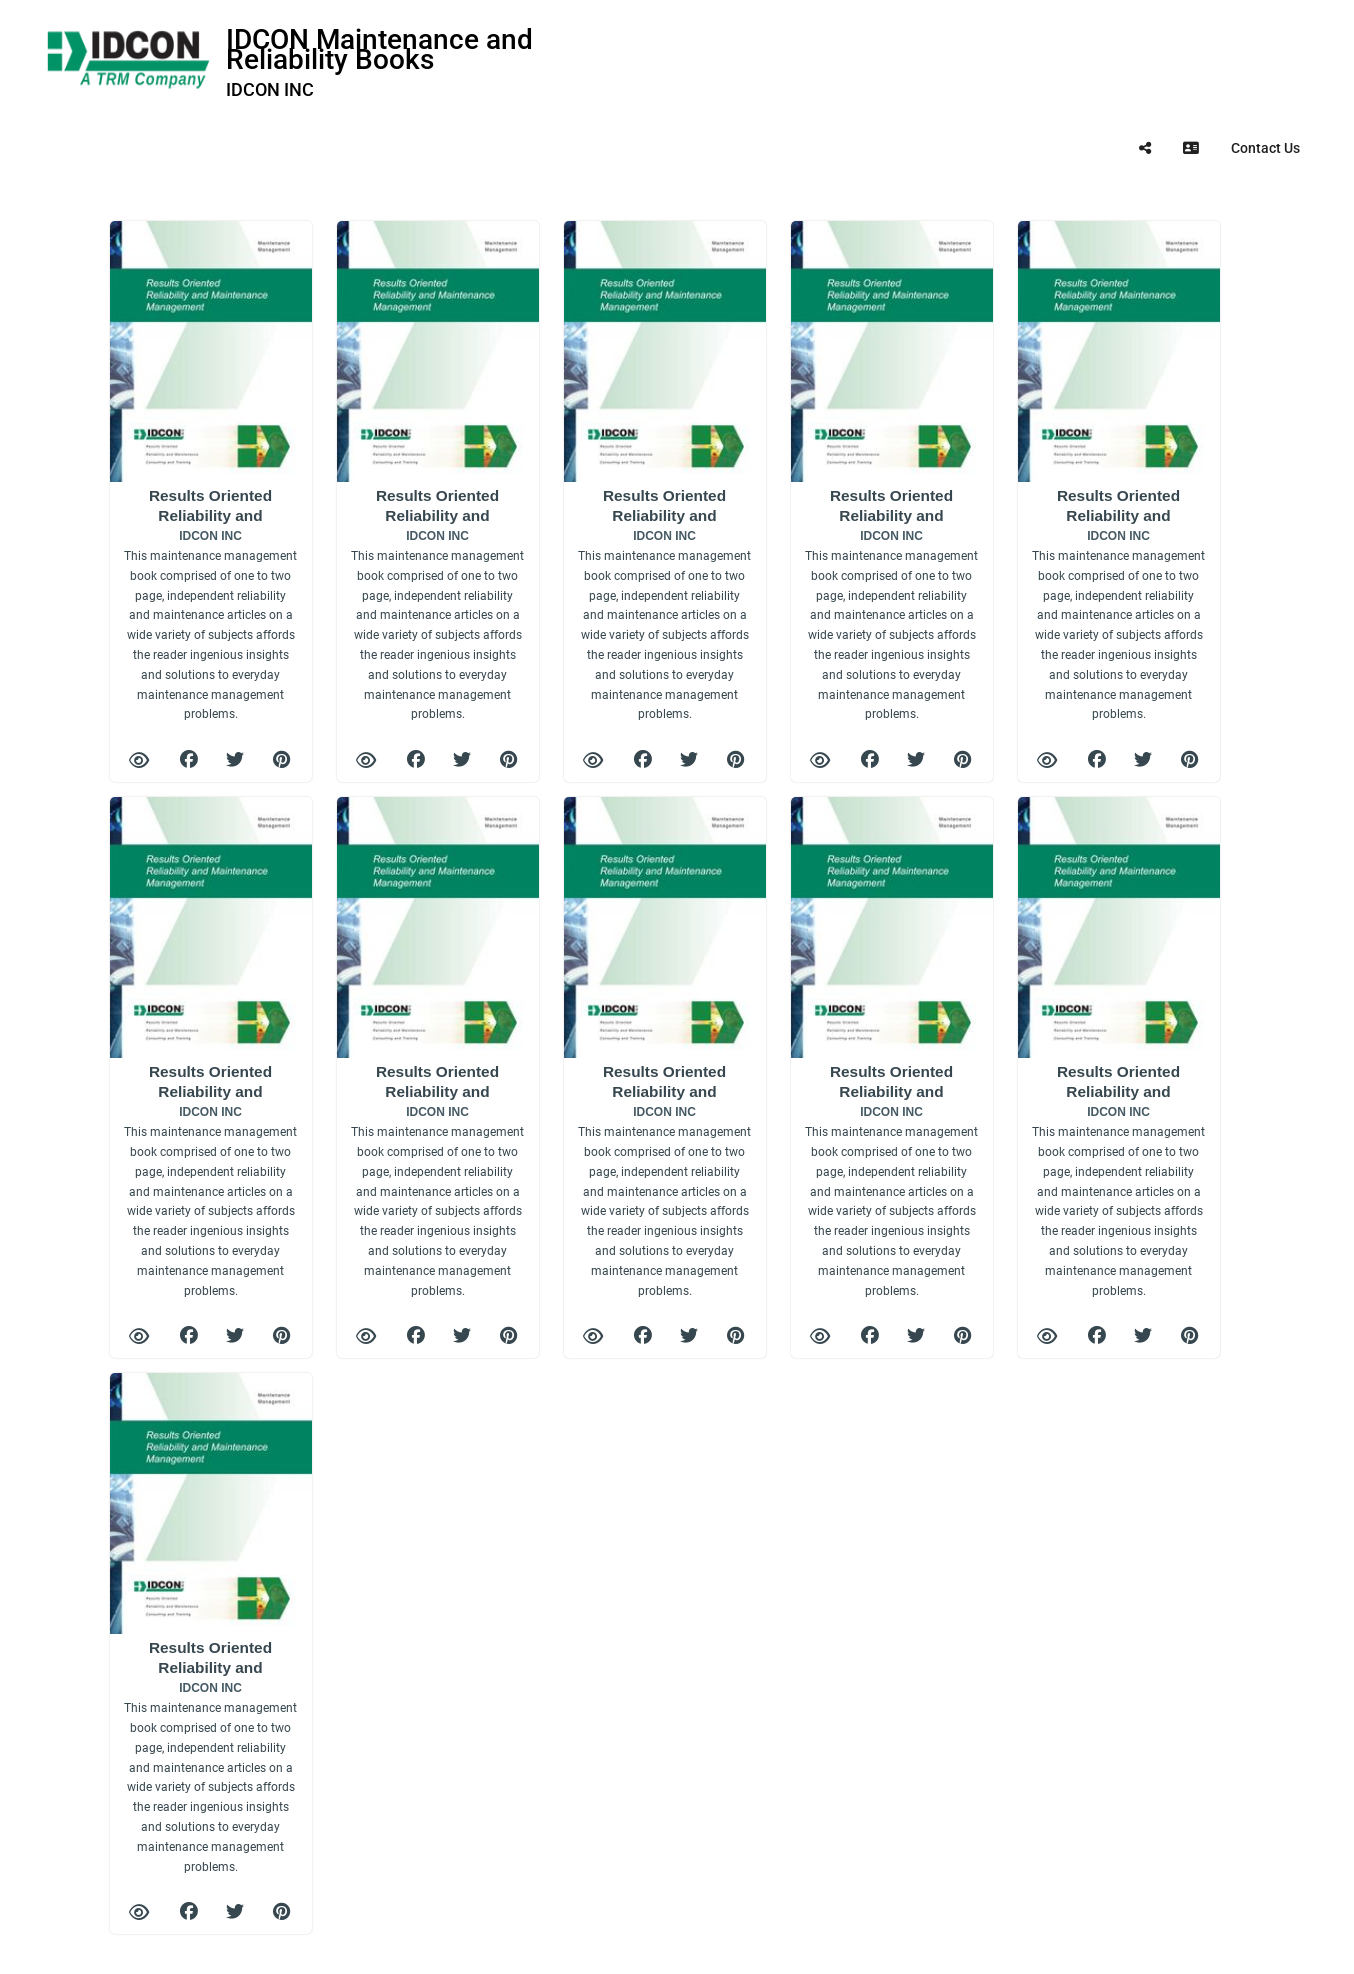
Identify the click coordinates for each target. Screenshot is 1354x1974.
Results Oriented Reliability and (210, 604)
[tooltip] (1145, 148)
